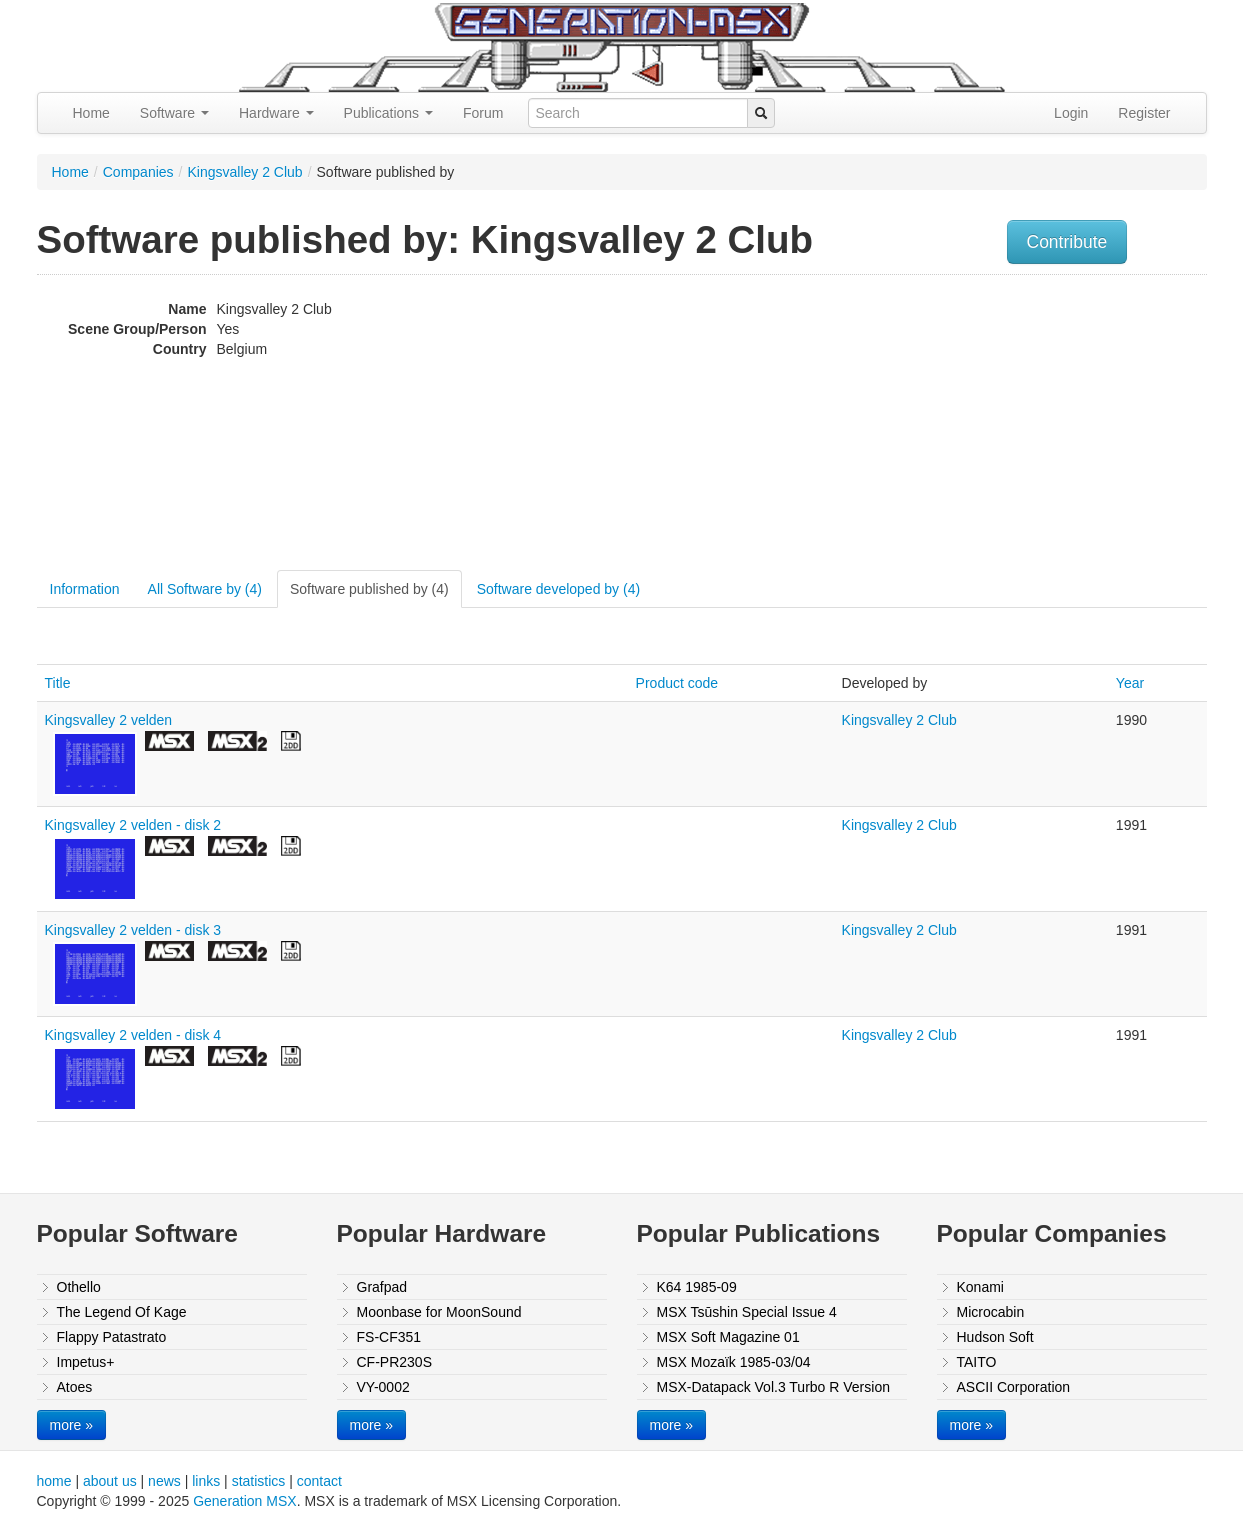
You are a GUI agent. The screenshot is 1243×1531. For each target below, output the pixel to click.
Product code (677, 683)
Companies (138, 172)
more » (72, 1425)
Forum (483, 113)
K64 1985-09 (697, 1287)
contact (319, 1481)
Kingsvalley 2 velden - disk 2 (133, 825)
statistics (259, 1481)
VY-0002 (383, 1387)
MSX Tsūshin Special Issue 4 (747, 1312)
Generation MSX (245, 1501)
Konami (980, 1287)
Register (1144, 113)
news (164, 1481)
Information (85, 589)
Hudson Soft (995, 1337)
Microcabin (991, 1312)
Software (174, 113)
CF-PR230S (394, 1362)
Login (1071, 113)
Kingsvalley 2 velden (109, 720)
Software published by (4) (369, 589)
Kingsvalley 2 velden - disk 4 (133, 1035)
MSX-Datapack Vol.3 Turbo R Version (773, 1387)
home (54, 1481)
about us (110, 1481)
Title (58, 683)
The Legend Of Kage (122, 1312)
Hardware (276, 113)
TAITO (977, 1362)
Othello (79, 1287)
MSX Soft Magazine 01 (728, 1337)
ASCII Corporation (1014, 1387)
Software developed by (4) (558, 589)
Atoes (75, 1387)
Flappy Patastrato (112, 1337)
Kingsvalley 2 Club (244, 172)
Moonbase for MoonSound (439, 1312)
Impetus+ (86, 1362)
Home (91, 113)
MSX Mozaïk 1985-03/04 (734, 1362)
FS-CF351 (389, 1337)
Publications (388, 113)
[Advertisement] (1005, 425)
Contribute (1067, 242)
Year (1130, 683)
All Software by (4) (205, 589)
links (206, 1481)
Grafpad (382, 1287)
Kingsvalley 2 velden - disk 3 (133, 930)
